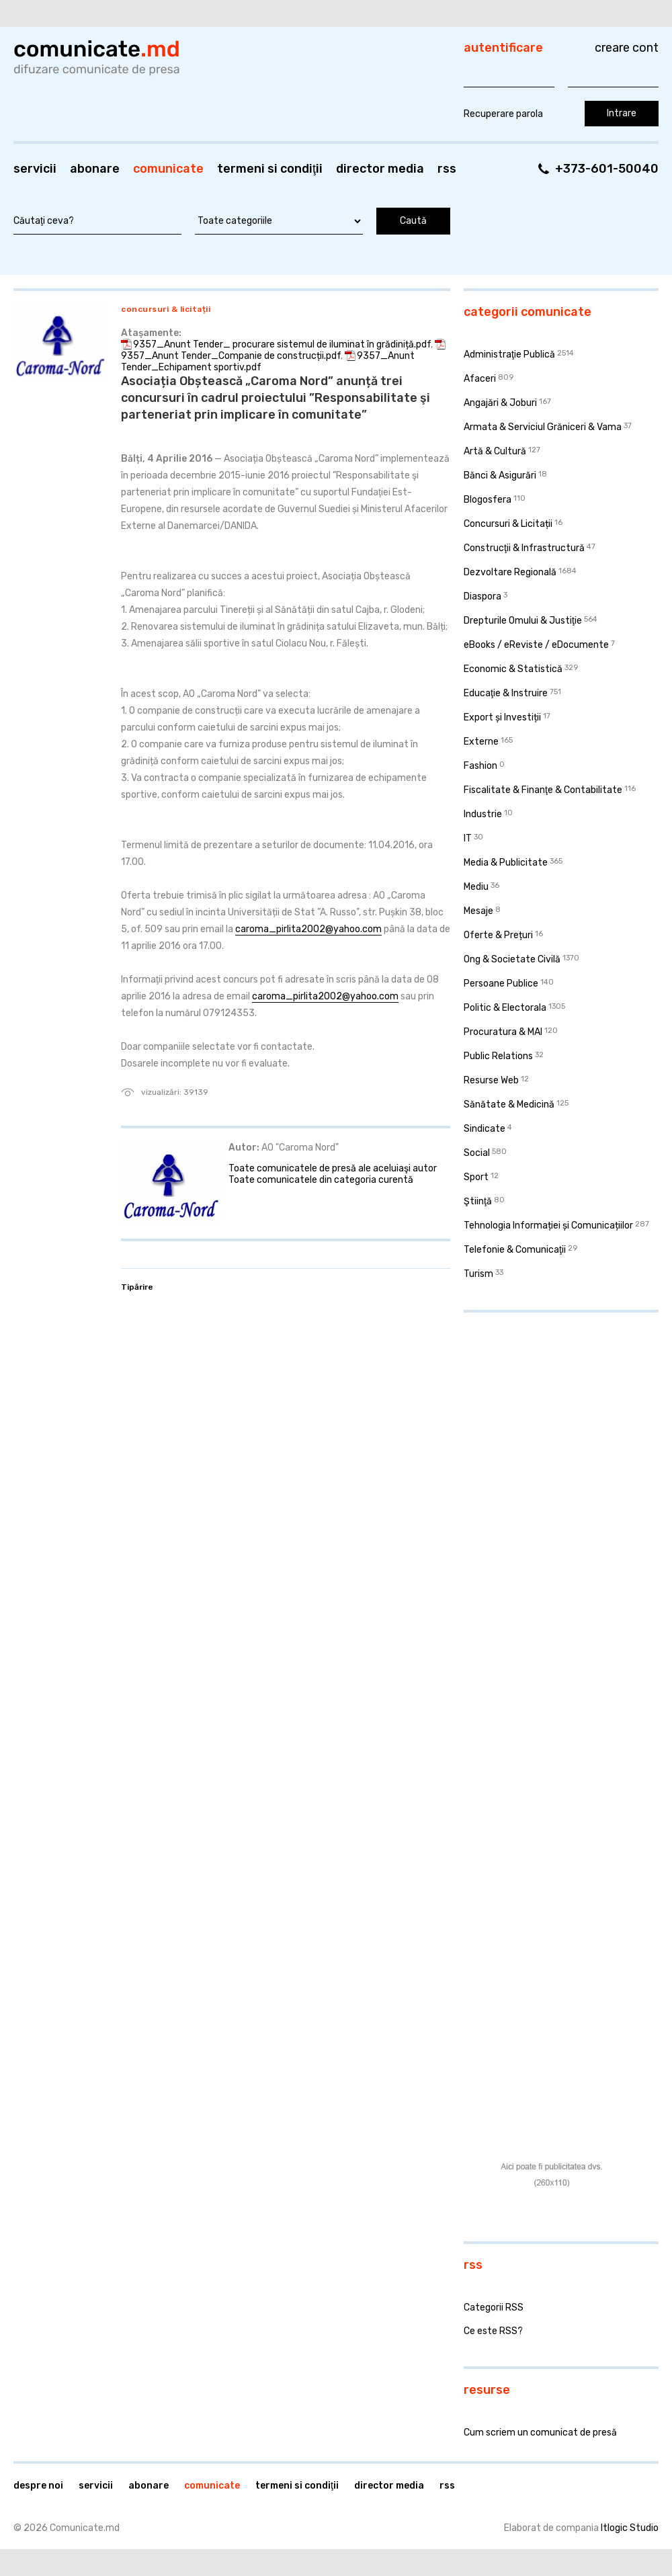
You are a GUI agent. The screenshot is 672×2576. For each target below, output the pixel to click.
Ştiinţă (478, 1201)
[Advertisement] (524, 1527)
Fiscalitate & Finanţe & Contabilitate (543, 790)
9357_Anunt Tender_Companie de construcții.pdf (231, 356)
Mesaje (478, 911)
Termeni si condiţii (270, 168)
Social (477, 1153)
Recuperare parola (503, 114)
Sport (476, 1177)
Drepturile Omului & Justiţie (523, 620)
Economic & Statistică (513, 669)
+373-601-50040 (607, 168)
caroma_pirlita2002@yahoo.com (308, 929)
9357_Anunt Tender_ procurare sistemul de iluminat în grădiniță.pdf (282, 344)
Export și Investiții (502, 717)
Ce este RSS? (493, 2331)
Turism (478, 1274)
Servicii (34, 168)
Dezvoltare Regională (510, 572)
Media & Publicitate (506, 862)
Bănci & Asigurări (500, 475)
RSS (446, 168)
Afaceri (480, 378)
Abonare (95, 168)
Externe (481, 741)
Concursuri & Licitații (165, 309)
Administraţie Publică (509, 354)
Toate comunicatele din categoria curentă (320, 1180)
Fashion (480, 766)
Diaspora (482, 596)
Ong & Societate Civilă (512, 959)
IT (468, 838)
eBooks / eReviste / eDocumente (536, 645)
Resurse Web (491, 1080)
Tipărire (137, 1287)
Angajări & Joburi (500, 403)
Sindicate (484, 1128)
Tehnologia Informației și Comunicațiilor (548, 1225)
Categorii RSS (493, 2307)
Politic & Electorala (505, 1007)
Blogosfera (487, 499)
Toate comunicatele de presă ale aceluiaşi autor (332, 1168)
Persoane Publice (501, 983)
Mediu (476, 886)
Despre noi (38, 2485)
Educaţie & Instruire (506, 693)
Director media (380, 168)
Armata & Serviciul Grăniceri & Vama (543, 427)
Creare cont (627, 47)
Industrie (483, 814)
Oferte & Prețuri (498, 935)
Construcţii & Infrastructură (524, 548)
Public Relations (498, 1056)
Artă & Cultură (495, 451)
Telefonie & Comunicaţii (515, 1249)
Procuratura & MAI (503, 1032)
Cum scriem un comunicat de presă (540, 2432)
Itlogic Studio (630, 2528)
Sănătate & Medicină (509, 1104)
